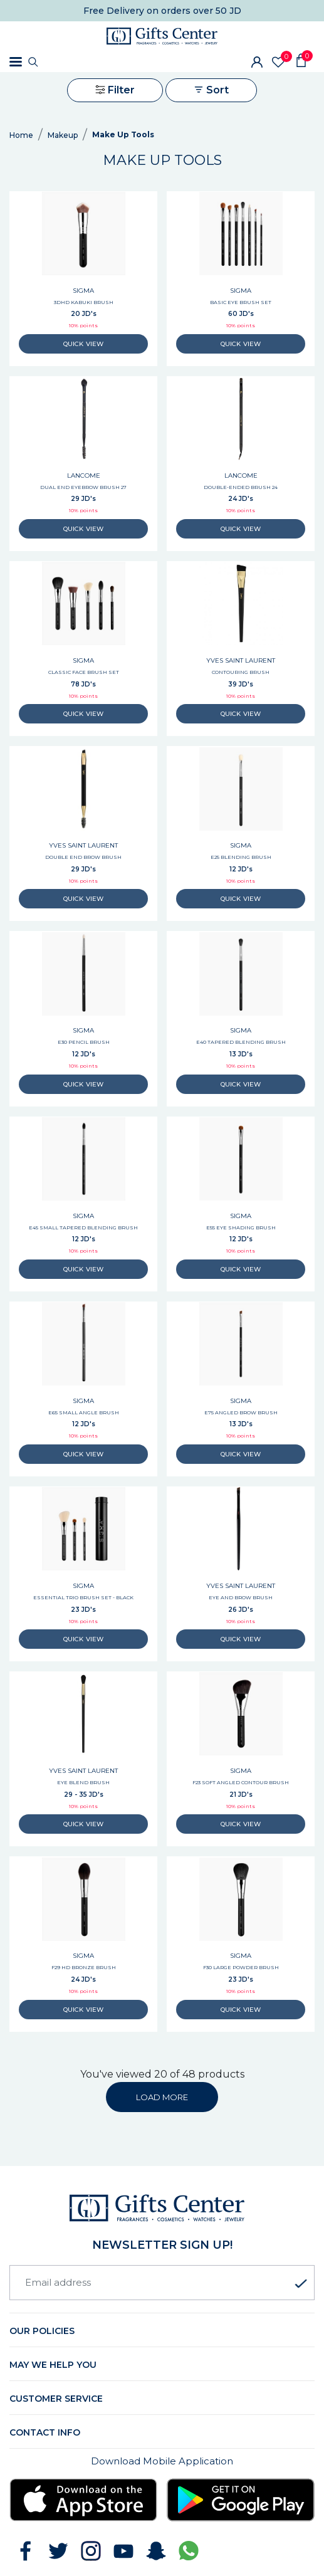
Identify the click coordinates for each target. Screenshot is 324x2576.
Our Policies (42, 2331)
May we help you (53, 2364)
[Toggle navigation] (15, 61)
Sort (211, 90)
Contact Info (44, 2432)
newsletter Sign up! (162, 2245)
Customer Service (56, 2398)
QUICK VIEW (83, 344)
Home (21, 135)
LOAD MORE (162, 2097)
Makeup (63, 135)
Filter (115, 90)
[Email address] (162, 2282)
